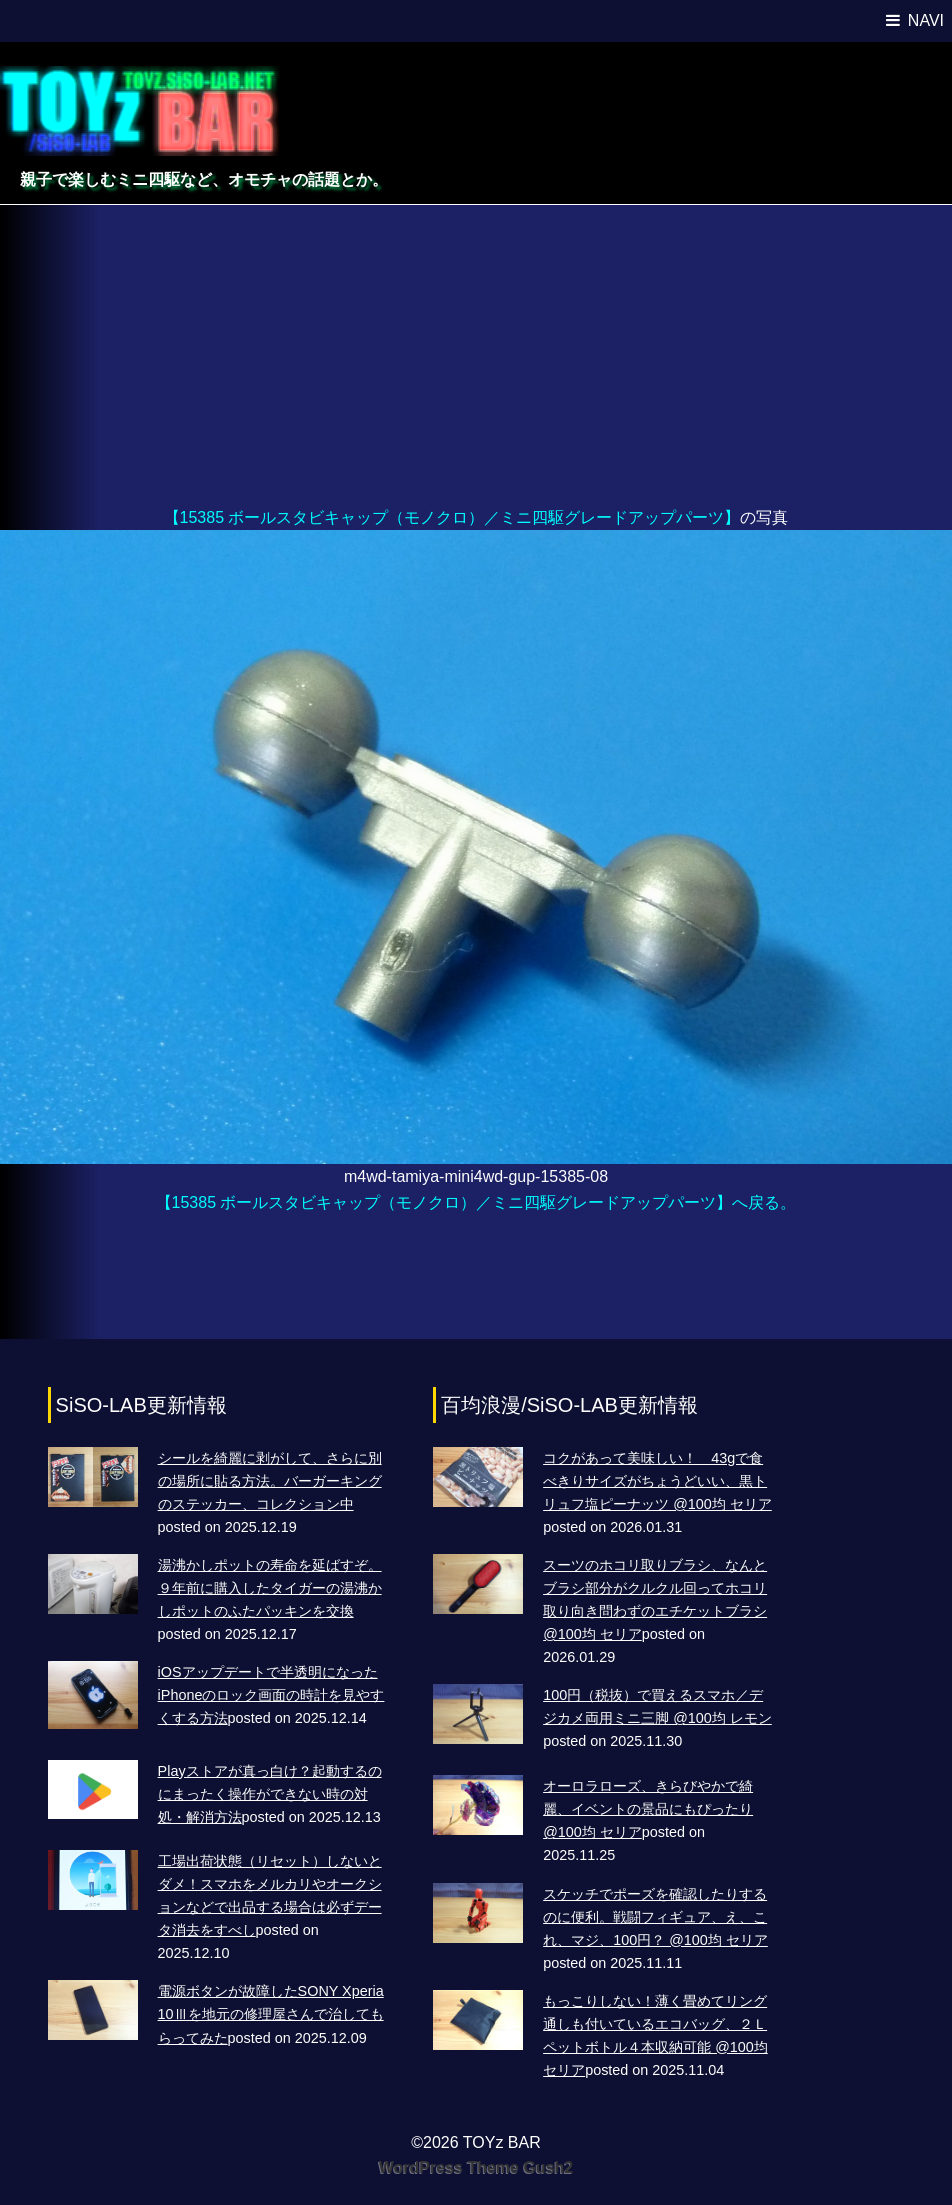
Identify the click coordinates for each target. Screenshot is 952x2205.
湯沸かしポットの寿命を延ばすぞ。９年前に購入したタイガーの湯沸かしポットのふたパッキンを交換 (270, 1588)
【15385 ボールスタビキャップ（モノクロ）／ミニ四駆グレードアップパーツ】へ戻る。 (476, 1202)
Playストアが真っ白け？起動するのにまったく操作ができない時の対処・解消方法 (270, 1794)
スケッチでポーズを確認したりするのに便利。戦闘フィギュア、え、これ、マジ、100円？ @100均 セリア (655, 1917)
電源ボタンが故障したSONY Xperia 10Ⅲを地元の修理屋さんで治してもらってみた (271, 2014)
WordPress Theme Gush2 (476, 2167)
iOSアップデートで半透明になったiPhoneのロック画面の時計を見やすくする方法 (271, 1695)
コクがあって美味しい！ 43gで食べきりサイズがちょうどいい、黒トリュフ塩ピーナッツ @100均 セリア (657, 1481)
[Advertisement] (476, 355)
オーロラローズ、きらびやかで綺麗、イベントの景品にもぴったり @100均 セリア (648, 1809)
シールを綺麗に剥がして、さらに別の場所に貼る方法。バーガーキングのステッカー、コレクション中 (270, 1481)
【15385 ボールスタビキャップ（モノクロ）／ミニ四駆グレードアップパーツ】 (452, 517)
